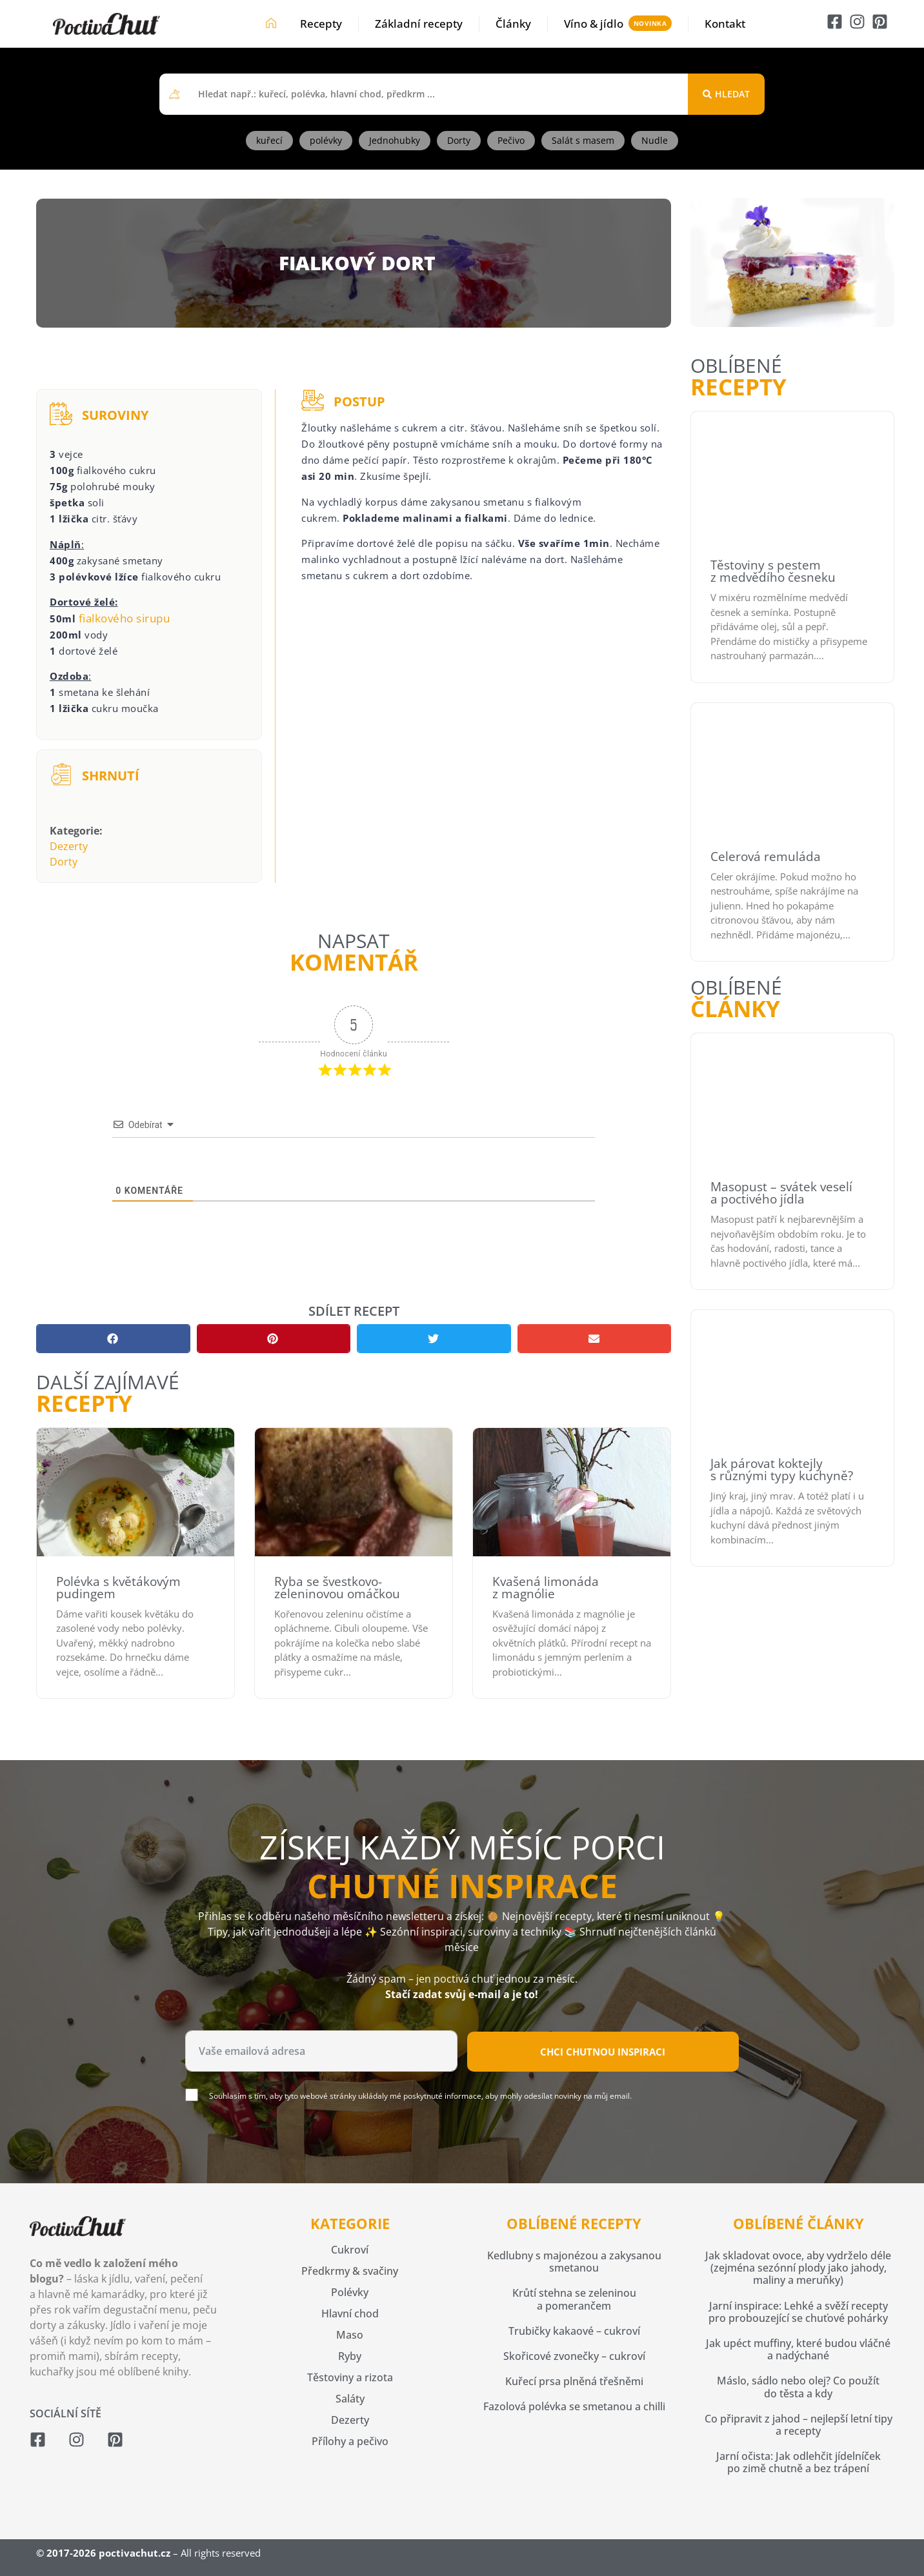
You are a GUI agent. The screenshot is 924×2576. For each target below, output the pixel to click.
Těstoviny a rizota (350, 2377)
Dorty (63, 862)
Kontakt (725, 23)
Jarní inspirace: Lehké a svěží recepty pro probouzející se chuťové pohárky (798, 2312)
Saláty (350, 2398)
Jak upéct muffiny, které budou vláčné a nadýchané (798, 2349)
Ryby (349, 2356)
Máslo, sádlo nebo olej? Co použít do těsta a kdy (798, 2386)
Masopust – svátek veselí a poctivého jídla (781, 1192)
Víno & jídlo (593, 23)
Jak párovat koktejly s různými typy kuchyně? (781, 1469)
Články (513, 23)
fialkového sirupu (124, 618)
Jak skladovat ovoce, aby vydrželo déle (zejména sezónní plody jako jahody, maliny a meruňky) (798, 2267)
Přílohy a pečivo (350, 2441)
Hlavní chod (350, 2313)
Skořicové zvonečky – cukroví (574, 2356)
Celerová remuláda (765, 856)
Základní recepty (419, 23)
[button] (113, 1338)
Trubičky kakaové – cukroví (574, 2331)
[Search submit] (726, 94)
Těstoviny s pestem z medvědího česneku (773, 571)
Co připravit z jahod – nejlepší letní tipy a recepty (798, 2425)
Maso (349, 2334)
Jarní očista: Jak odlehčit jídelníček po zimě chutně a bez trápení (798, 2462)
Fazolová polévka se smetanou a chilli (574, 2406)
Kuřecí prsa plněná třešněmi (574, 2381)
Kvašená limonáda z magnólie (545, 1587)
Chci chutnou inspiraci (602, 2051)
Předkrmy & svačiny (349, 2270)
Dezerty (69, 846)
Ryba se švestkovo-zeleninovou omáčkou (337, 1587)
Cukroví (349, 2249)
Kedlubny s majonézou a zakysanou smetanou (574, 2261)
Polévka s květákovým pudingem (118, 1587)
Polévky (349, 2292)
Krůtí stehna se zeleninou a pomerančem (574, 2299)
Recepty (321, 23)
